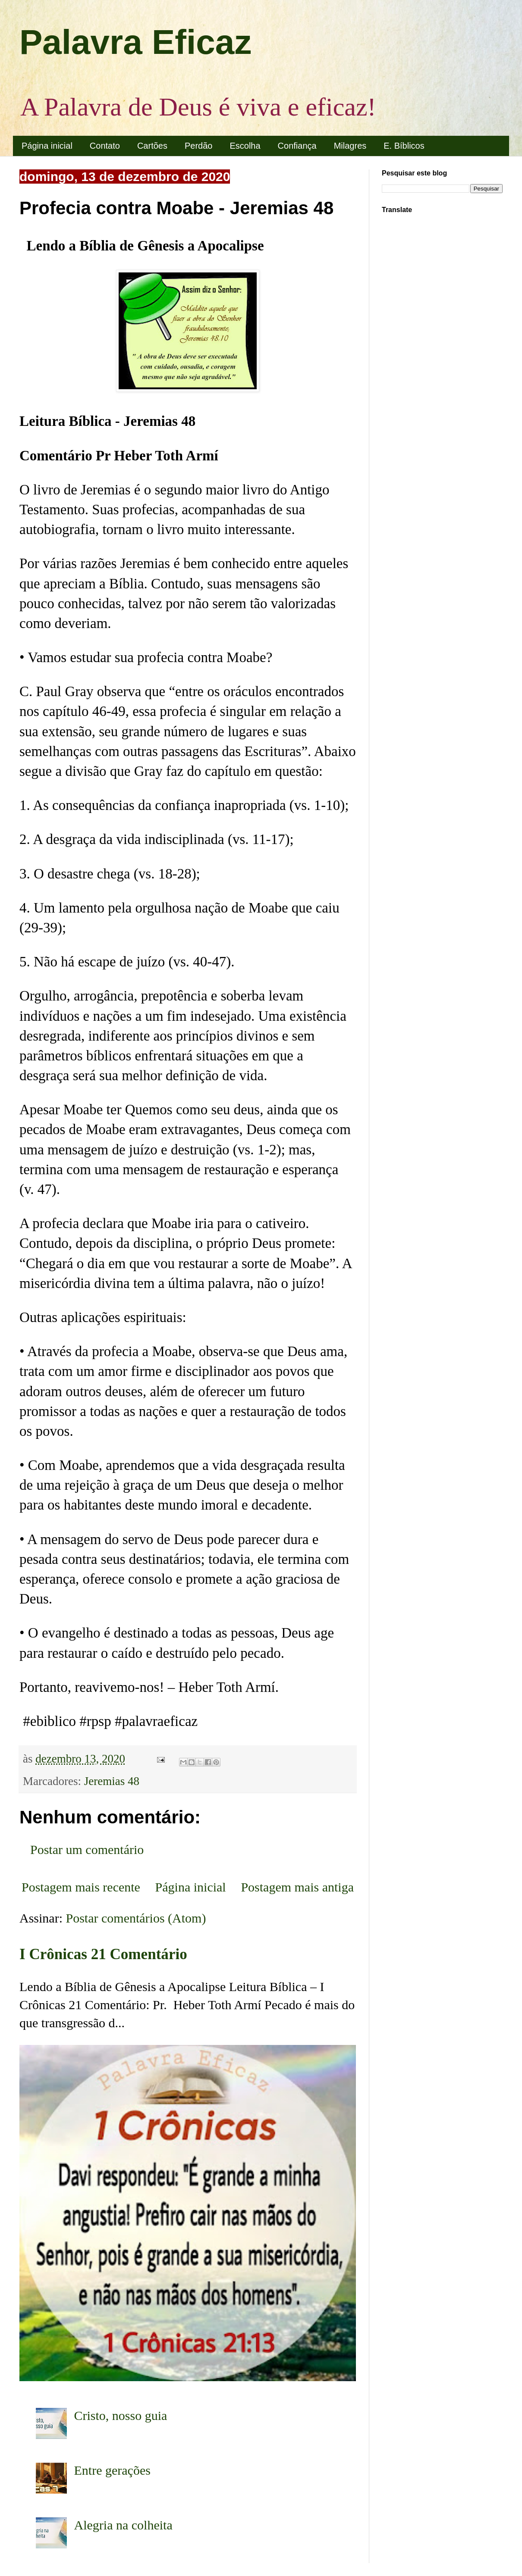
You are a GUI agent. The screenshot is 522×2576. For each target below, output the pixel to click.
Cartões (152, 145)
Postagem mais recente (81, 1887)
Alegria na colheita (123, 2525)
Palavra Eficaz (135, 42)
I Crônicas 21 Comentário (103, 1954)
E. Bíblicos (404, 145)
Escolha (245, 145)
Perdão (199, 145)
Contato (105, 145)
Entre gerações (112, 2470)
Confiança (297, 145)
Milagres (350, 145)
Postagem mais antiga (297, 1887)
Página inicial (47, 145)
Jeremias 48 (111, 1781)
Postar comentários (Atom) (136, 1918)
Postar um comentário (87, 1849)
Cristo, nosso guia (120, 2415)
